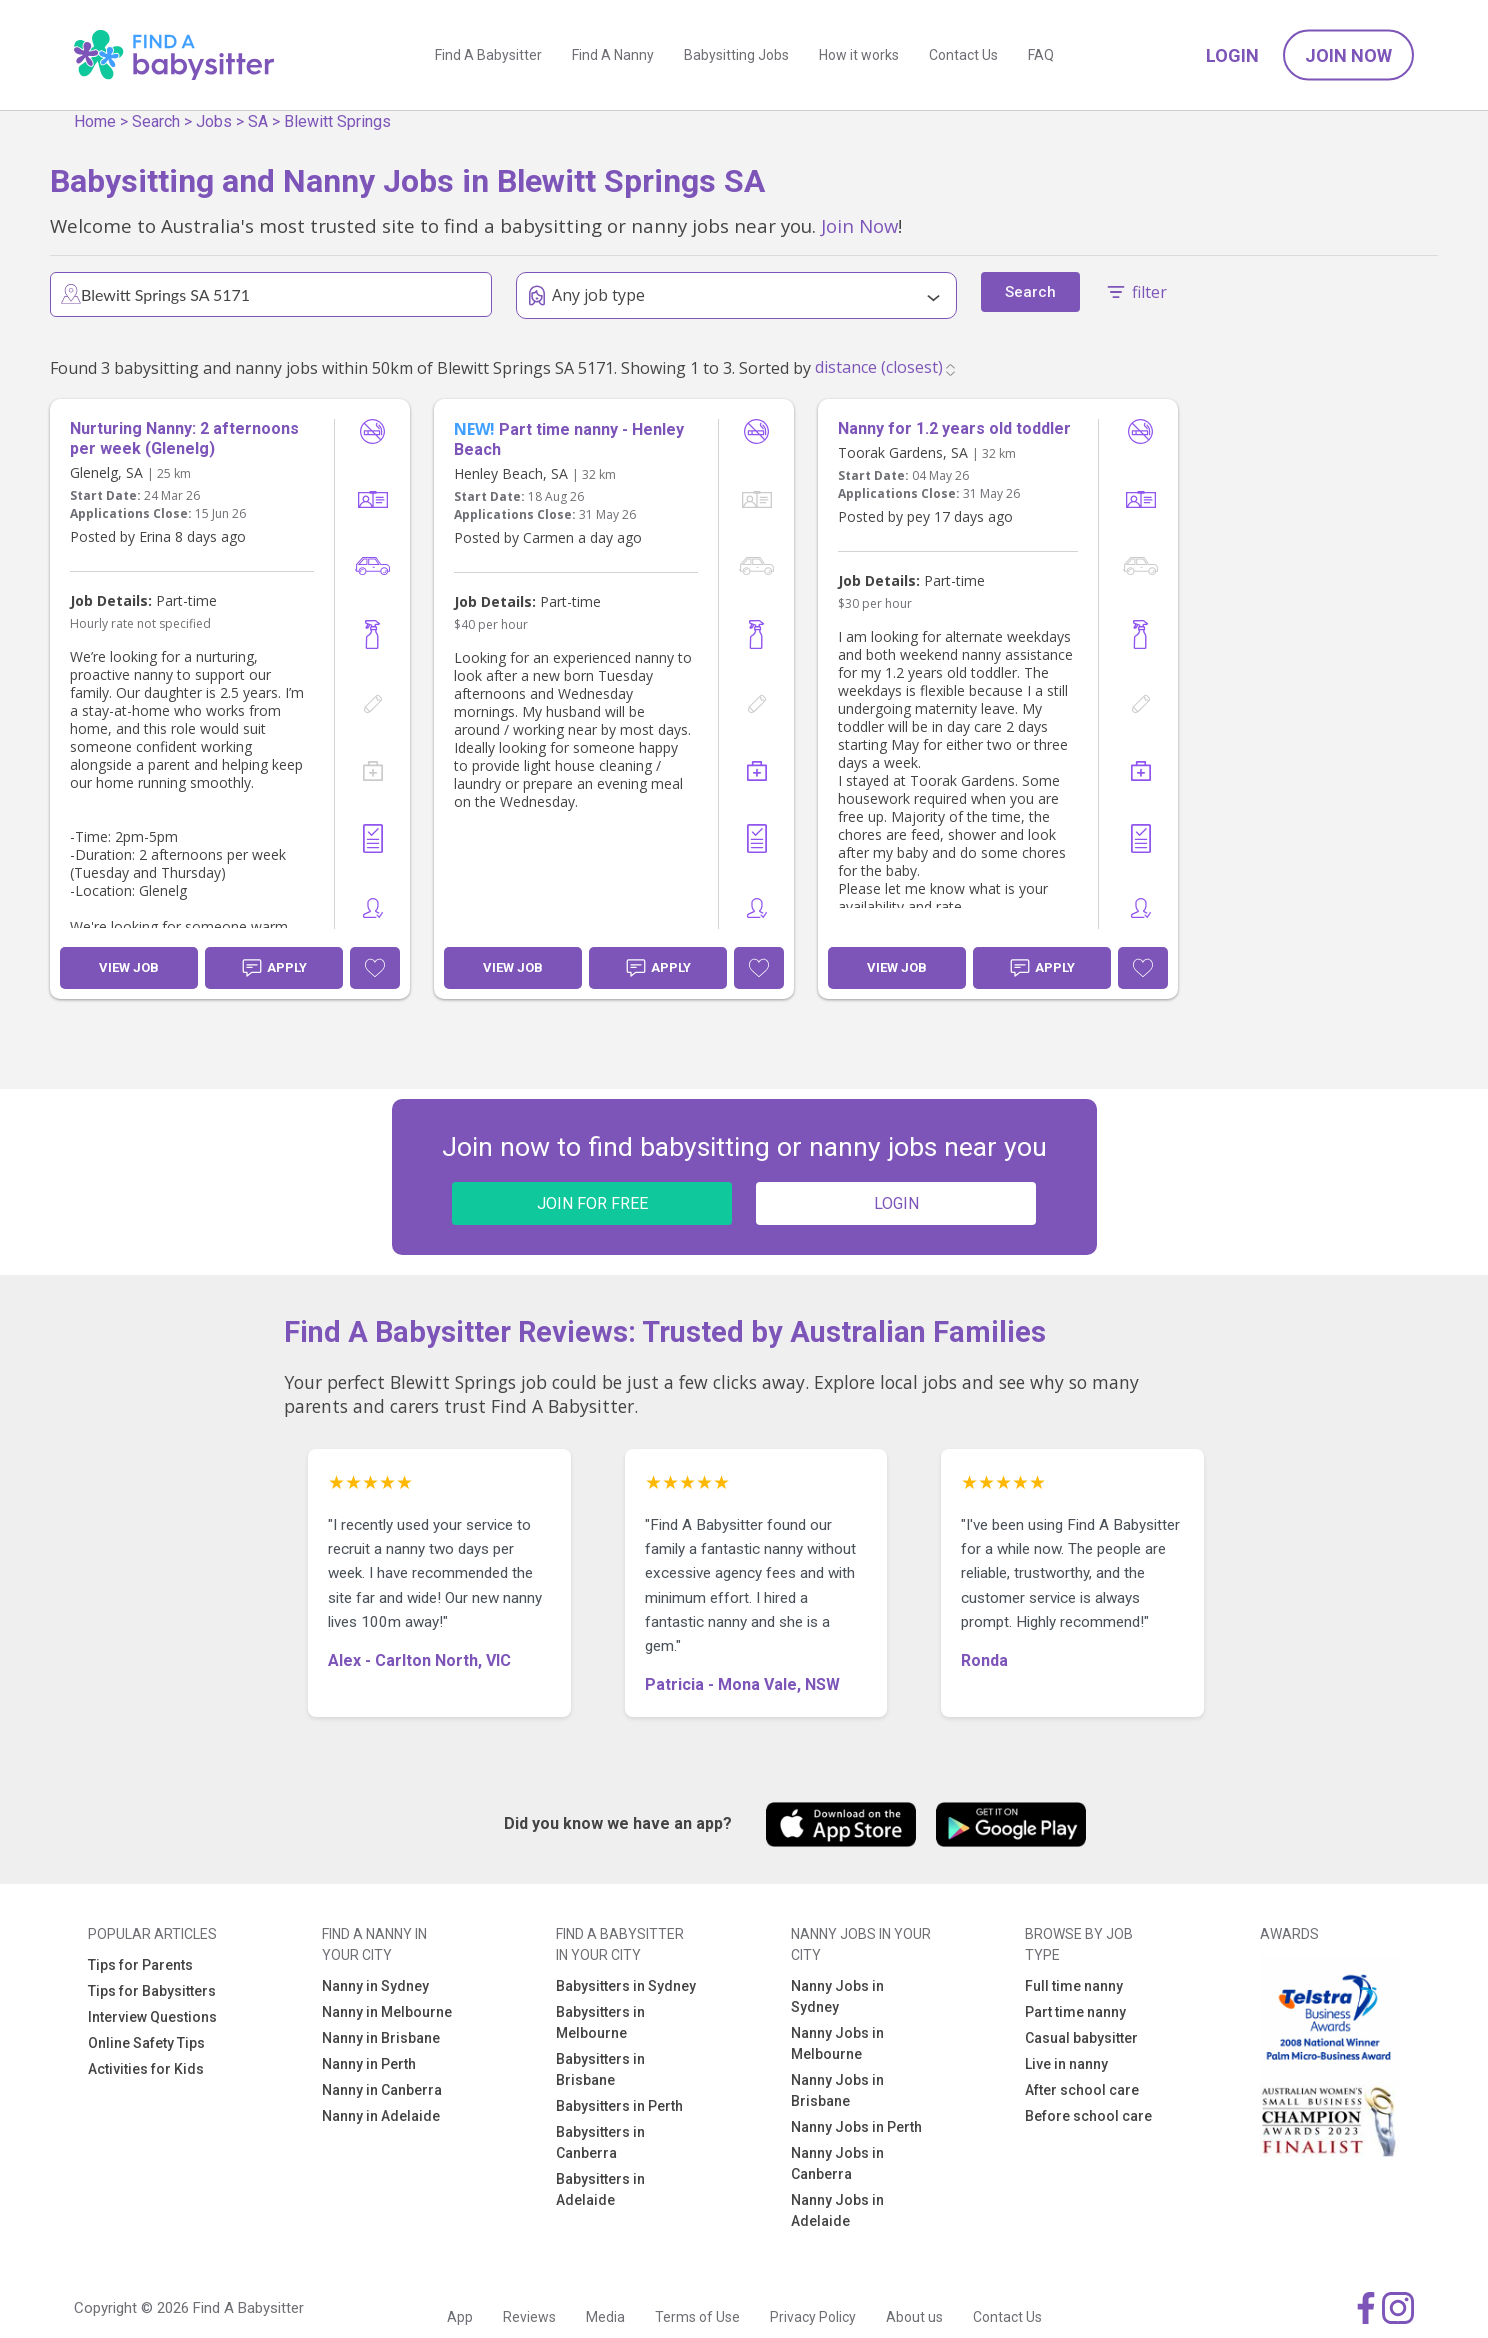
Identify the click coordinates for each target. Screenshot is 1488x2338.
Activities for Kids (146, 2069)
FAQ (1041, 55)
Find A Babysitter (488, 55)
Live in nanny (1066, 2064)
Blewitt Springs (337, 121)
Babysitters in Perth (619, 2106)
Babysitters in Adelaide (600, 2189)
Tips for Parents (140, 1965)
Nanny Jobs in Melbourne (837, 2043)
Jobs (214, 121)
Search (156, 121)
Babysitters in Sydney (626, 1986)
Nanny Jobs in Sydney (837, 1996)
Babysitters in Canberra (600, 2142)
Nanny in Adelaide (381, 2116)
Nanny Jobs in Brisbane (837, 2090)
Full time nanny (1074, 1986)
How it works (859, 55)
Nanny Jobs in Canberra (837, 2163)
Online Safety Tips (146, 2043)
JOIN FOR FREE (592, 1203)
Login (1232, 55)
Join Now (1348, 55)
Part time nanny (1075, 2012)
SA (258, 121)
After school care (1082, 2090)
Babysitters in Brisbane (600, 2069)
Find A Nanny (613, 55)
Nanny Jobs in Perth (856, 2127)
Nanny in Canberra (382, 2090)
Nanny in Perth (369, 2064)
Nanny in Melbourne (387, 2012)
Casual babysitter (1081, 2038)
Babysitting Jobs (736, 55)
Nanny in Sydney (375, 1986)
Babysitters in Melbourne (600, 2022)
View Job (129, 967)
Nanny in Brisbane (381, 2038)
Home (95, 121)
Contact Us (963, 55)
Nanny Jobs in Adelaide (837, 2210)
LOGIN (896, 1203)
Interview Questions (152, 2017)
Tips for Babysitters (152, 1991)
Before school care (1088, 2116)
